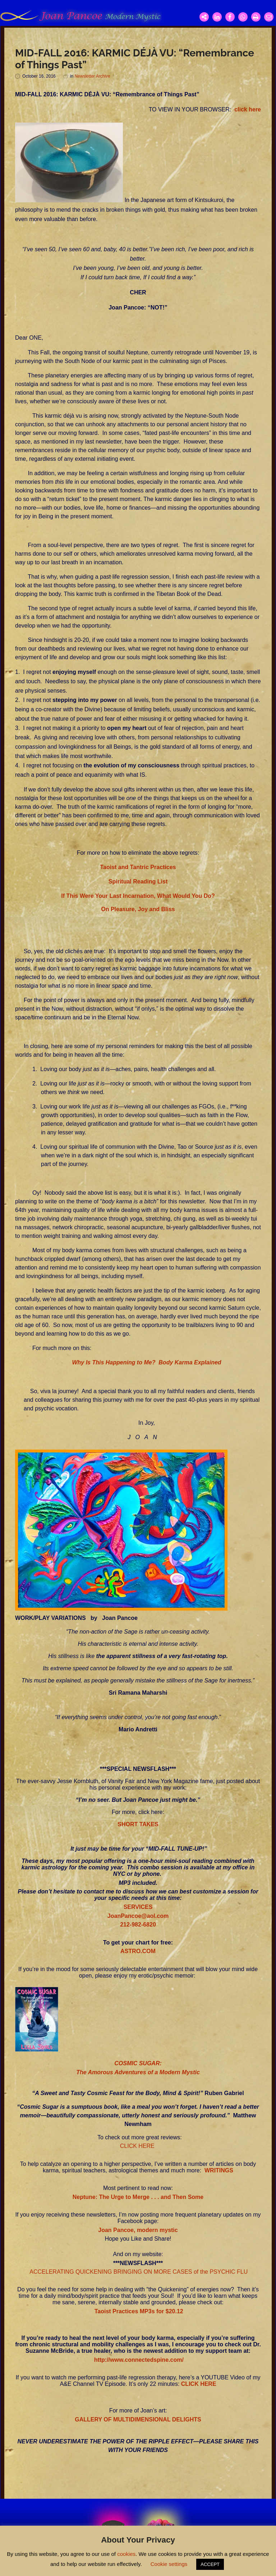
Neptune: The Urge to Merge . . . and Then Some (138, 2197)
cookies (126, 2554)
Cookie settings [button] (169, 2564)
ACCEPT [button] (210, 2564)
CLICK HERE (137, 2146)
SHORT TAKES (138, 1824)
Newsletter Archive (92, 76)
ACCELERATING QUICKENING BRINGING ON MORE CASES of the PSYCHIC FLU (138, 2272)
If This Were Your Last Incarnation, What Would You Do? (138, 896)
